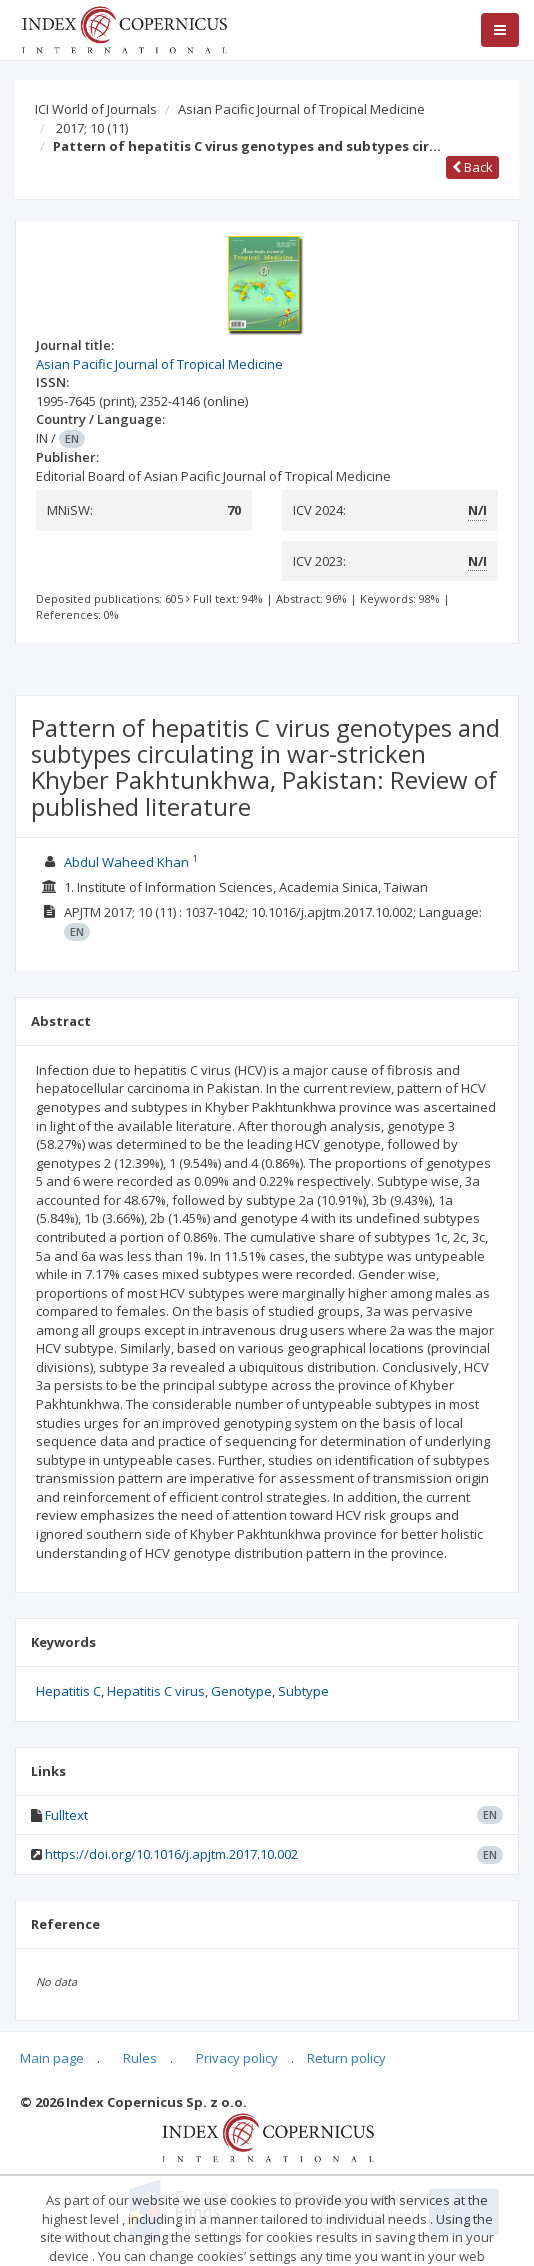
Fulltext (66, 1815)
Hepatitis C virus (156, 1691)
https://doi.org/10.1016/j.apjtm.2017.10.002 (171, 1854)
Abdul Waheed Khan (126, 862)
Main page (52, 2058)
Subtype (303, 1691)
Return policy (346, 2058)
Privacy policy (237, 2058)
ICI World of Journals (96, 109)
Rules (140, 2058)
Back (472, 167)
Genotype (241, 1691)
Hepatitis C (68, 1691)
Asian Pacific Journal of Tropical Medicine (301, 109)
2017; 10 (92, 128)
